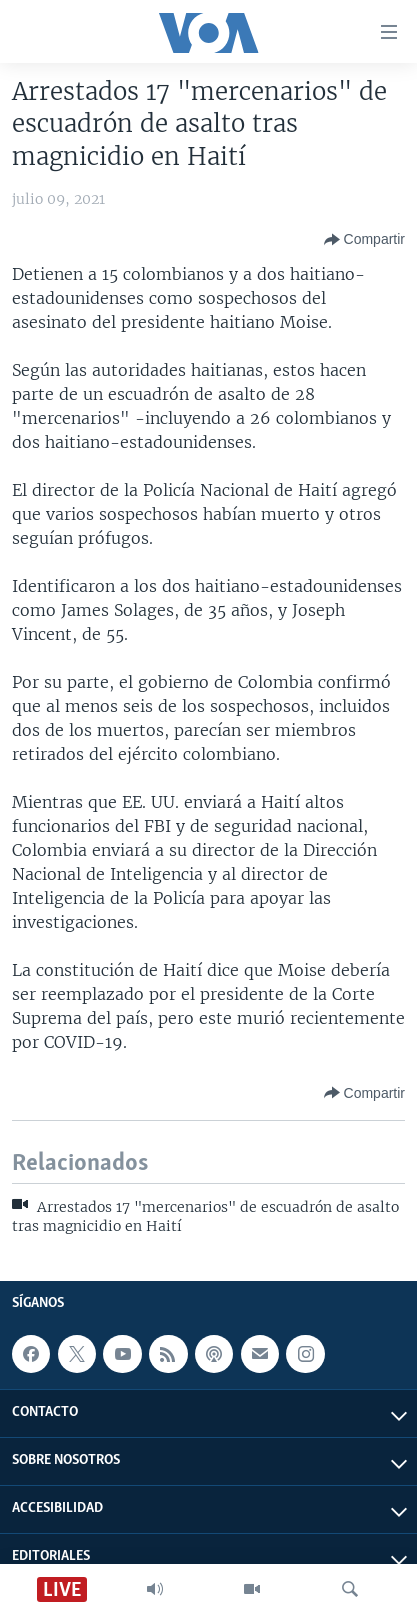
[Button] (364, 240)
